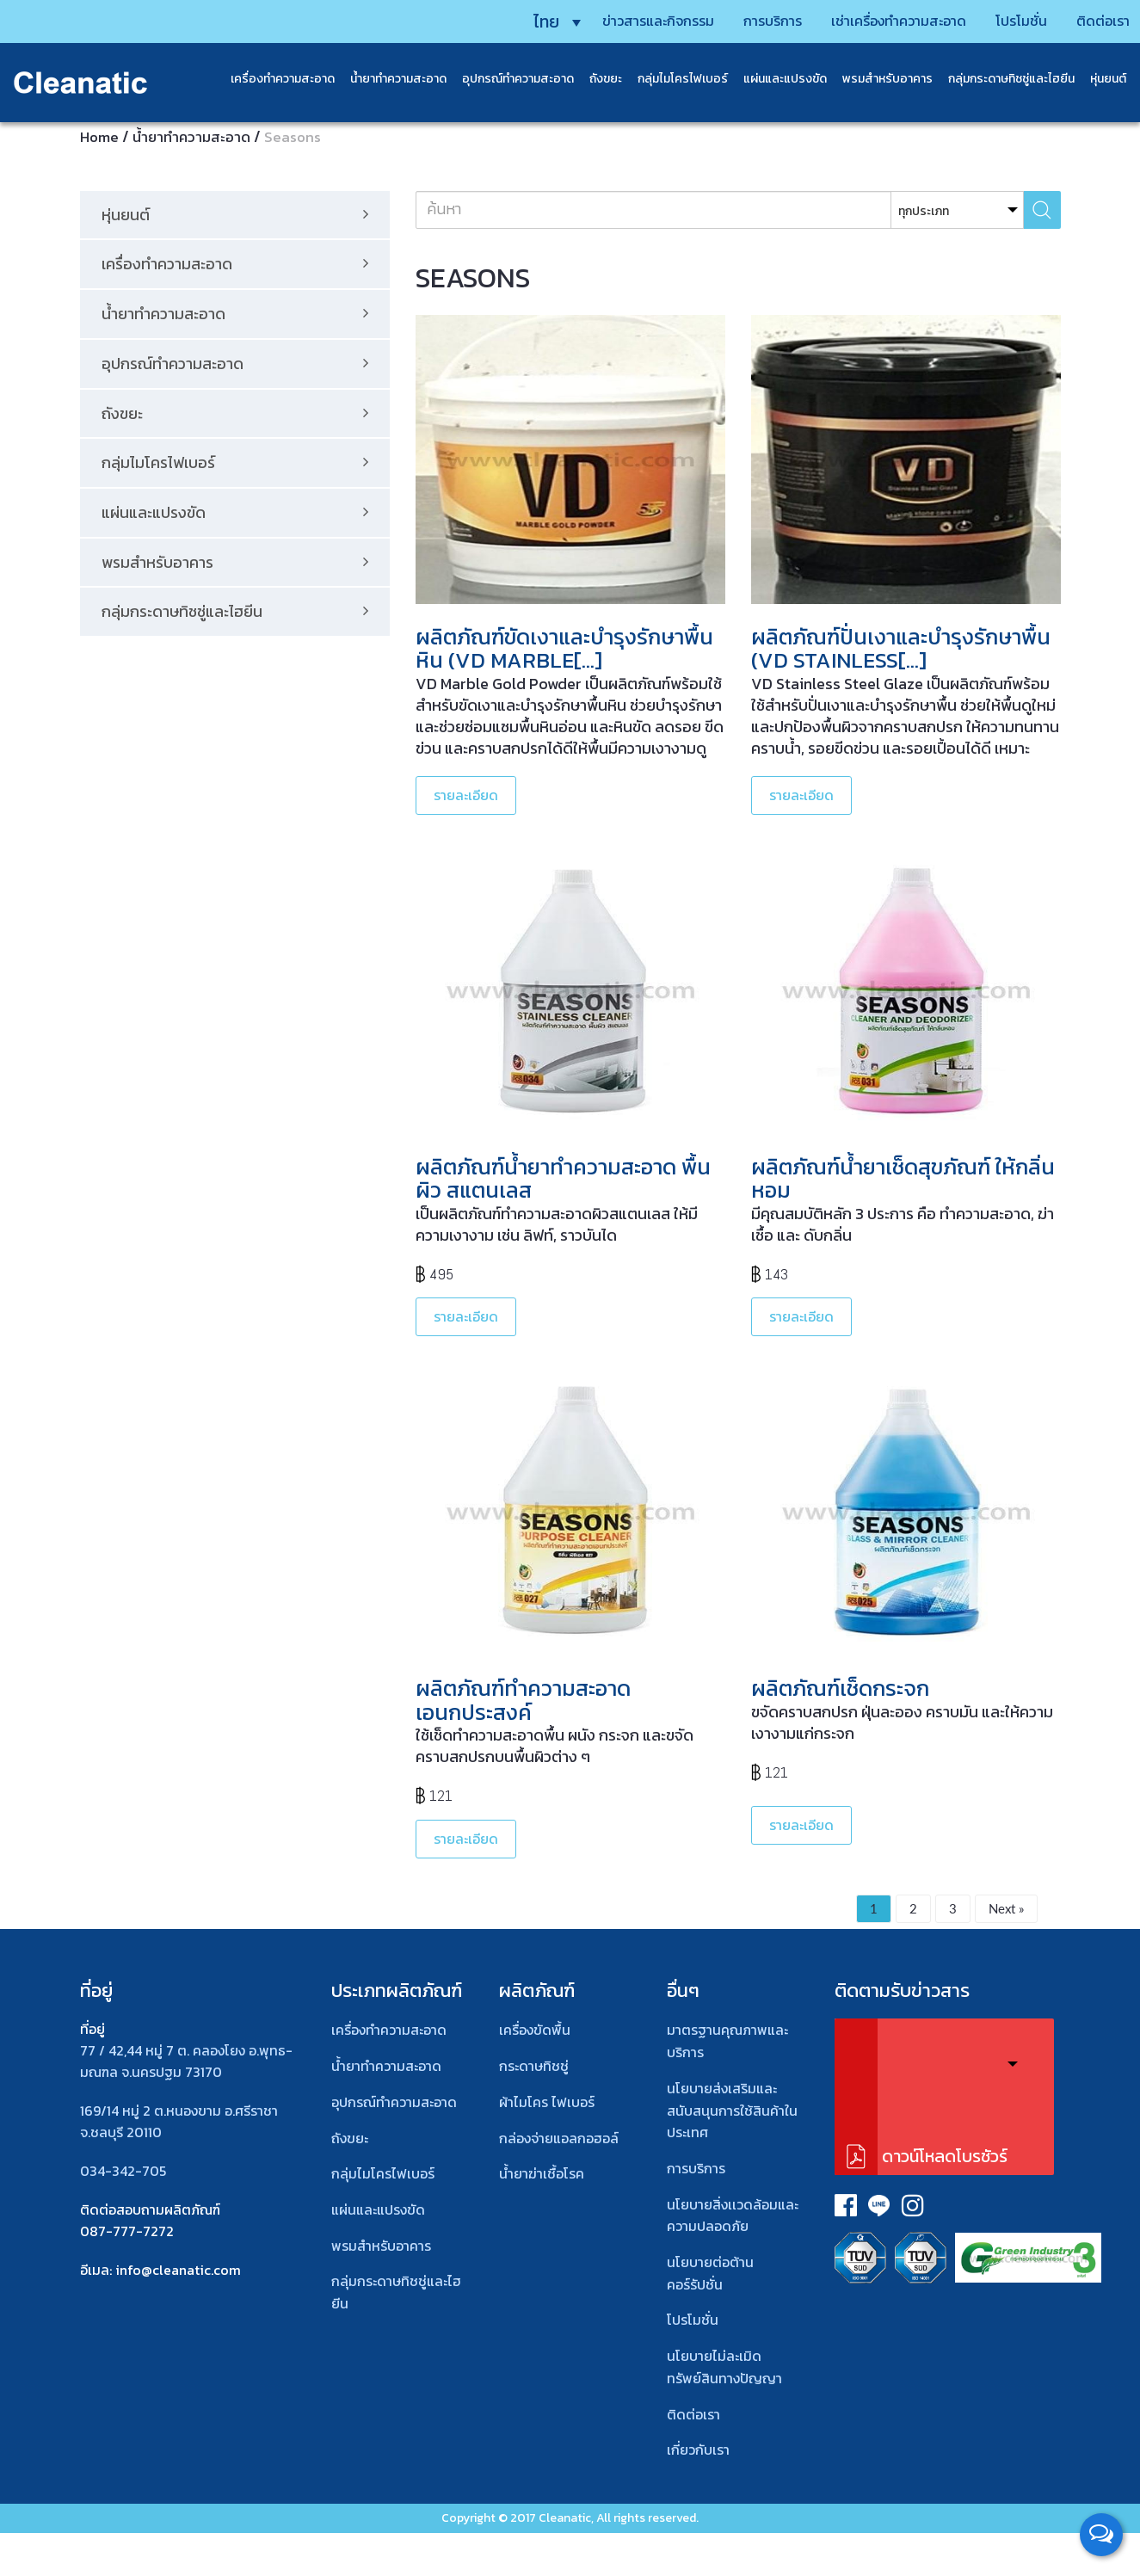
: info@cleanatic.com (175, 2269)
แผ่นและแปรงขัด (773, 77)
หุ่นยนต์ (1096, 77)
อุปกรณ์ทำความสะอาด (506, 77)
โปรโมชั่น (997, 19)
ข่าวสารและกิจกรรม (603, 19)
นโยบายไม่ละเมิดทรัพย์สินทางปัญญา (724, 2366)
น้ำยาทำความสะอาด (386, 77)
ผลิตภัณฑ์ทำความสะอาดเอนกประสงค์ (523, 1700)
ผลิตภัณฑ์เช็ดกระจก (840, 1688)
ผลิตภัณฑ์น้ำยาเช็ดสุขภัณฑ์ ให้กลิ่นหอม (903, 1178)
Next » (1006, 1908)
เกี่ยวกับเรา (698, 2449)
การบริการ (727, 19)
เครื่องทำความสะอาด (271, 77)
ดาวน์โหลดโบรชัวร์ (945, 2156)
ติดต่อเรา (1084, 19)
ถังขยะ (593, 77)
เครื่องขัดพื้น (534, 2029)
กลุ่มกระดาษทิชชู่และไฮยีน (999, 77)
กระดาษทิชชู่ (534, 2065)
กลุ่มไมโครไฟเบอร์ (670, 77)
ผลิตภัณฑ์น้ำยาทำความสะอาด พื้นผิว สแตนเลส (563, 1178)
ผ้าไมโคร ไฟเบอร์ (547, 2102)
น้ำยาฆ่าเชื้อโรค (541, 2173)
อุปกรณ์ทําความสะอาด (394, 2102)
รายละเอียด (466, 795)
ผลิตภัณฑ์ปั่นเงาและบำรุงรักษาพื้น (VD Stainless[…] (901, 648)
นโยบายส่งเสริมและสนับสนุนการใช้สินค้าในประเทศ (732, 2110)
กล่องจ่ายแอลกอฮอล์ (559, 2138)
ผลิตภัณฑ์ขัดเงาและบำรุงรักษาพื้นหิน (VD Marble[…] (564, 648)
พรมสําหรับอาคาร (875, 77)
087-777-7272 (127, 2231)
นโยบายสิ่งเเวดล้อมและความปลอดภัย (732, 2215)
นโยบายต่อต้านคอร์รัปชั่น (710, 2273)
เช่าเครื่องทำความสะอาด (864, 19)
